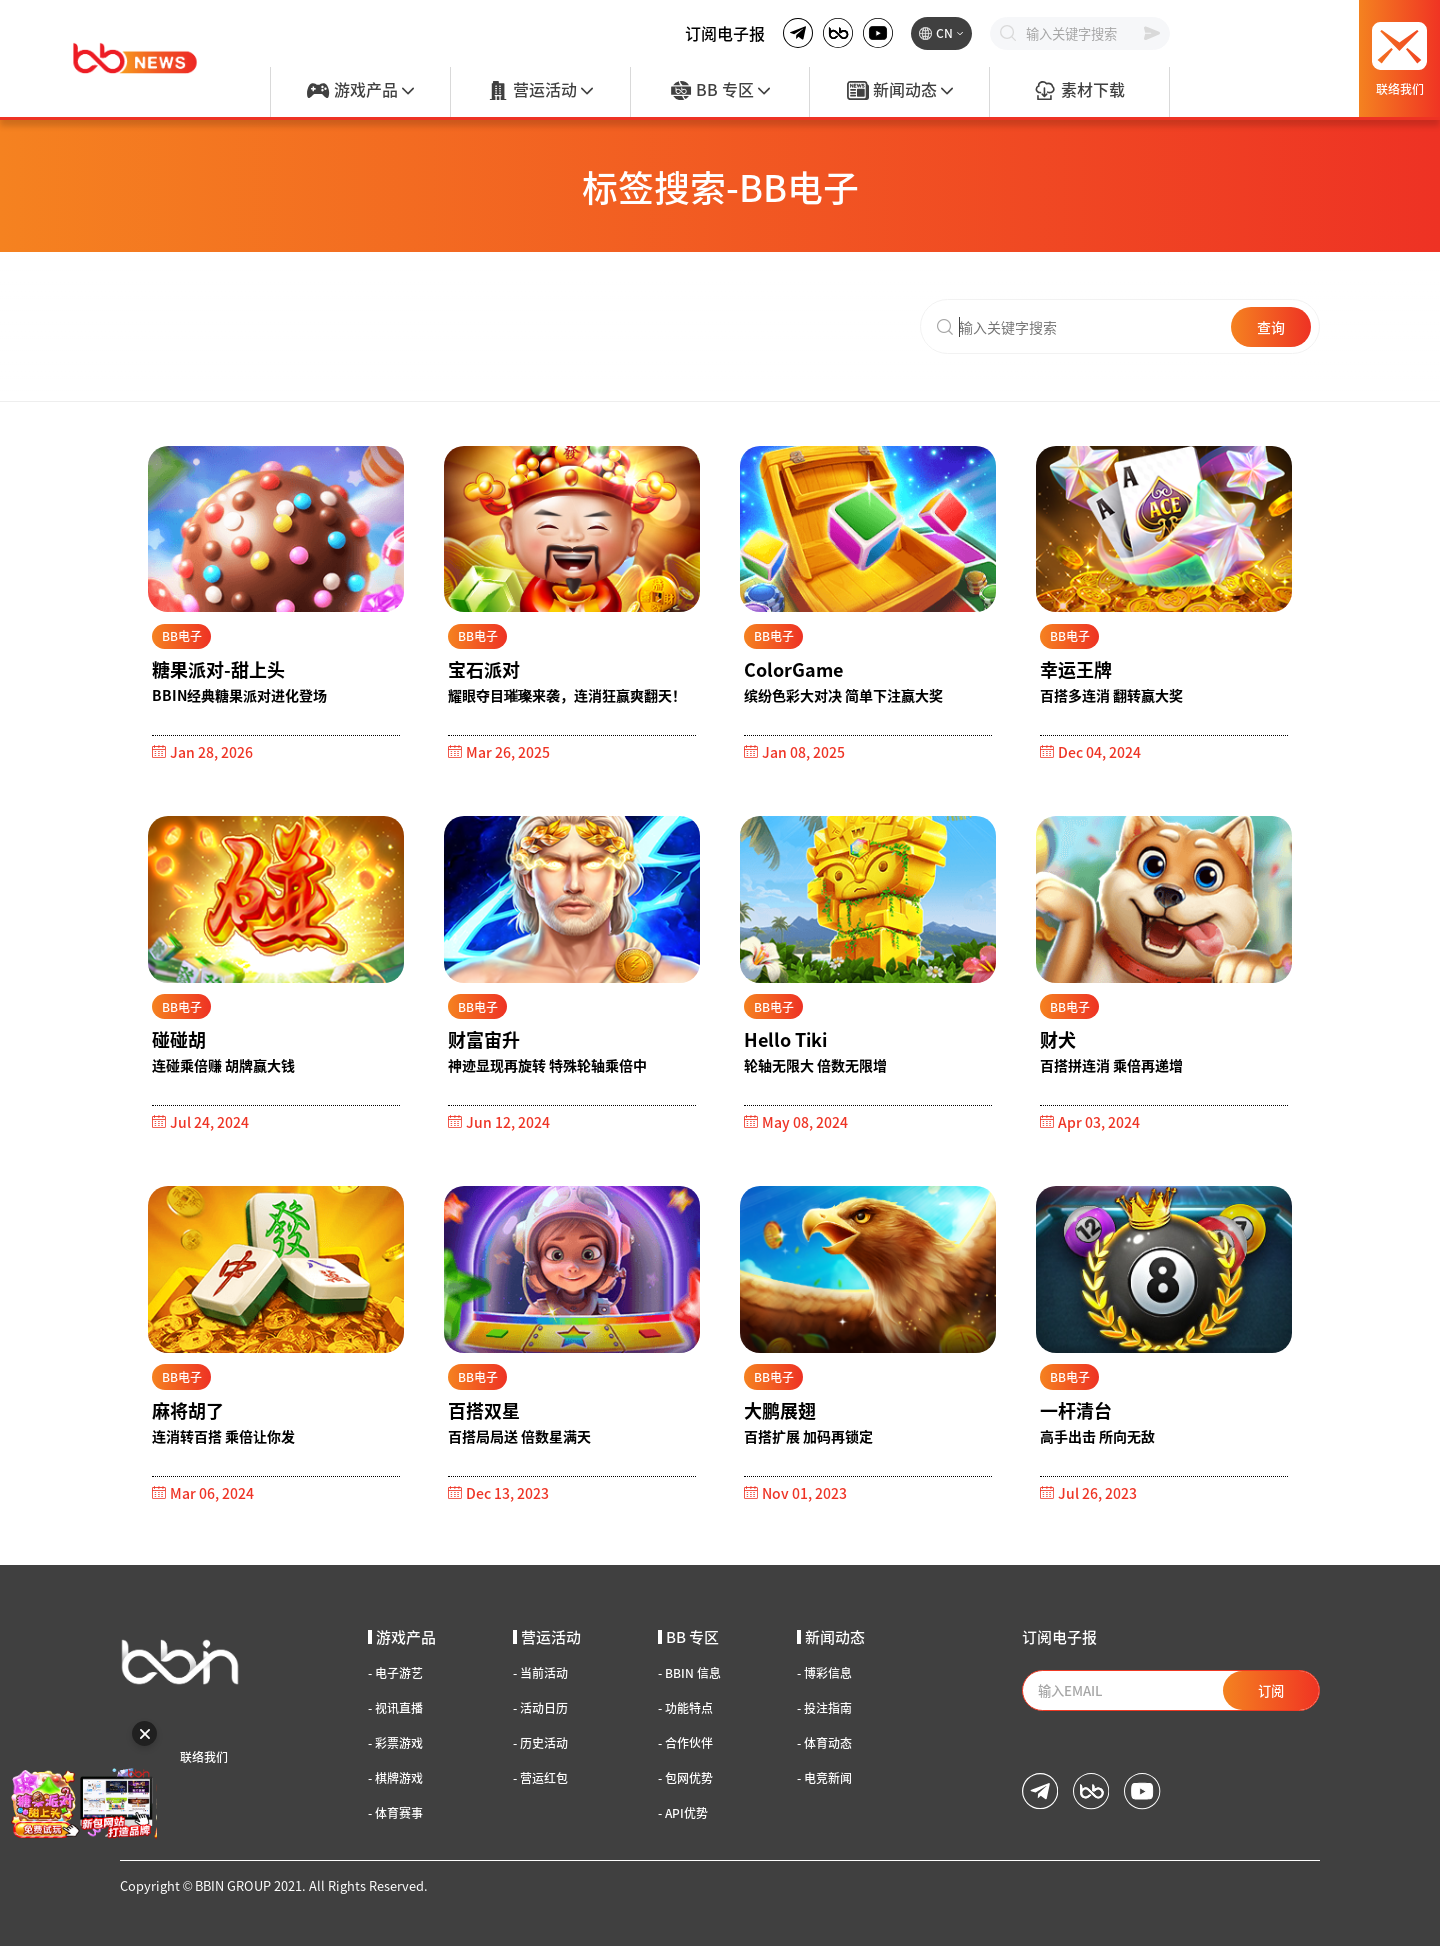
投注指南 (824, 1708)
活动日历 (540, 1708)
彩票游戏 (395, 1743)
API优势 (683, 1813)
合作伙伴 (685, 1743)
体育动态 (824, 1743)
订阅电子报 (725, 33)
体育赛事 (395, 1813)
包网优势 (685, 1778)
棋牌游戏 (395, 1778)
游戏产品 (360, 91)
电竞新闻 (824, 1778)
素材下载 (1079, 91)
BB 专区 (720, 91)
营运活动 (540, 91)
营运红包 (540, 1778)
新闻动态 (900, 91)
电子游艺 (395, 1673)
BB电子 (182, 635)
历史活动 (540, 1743)
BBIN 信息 (689, 1673)
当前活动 (540, 1673)
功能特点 (685, 1708)
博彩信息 (824, 1673)
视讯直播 (395, 1708)
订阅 (1271, 1690)
